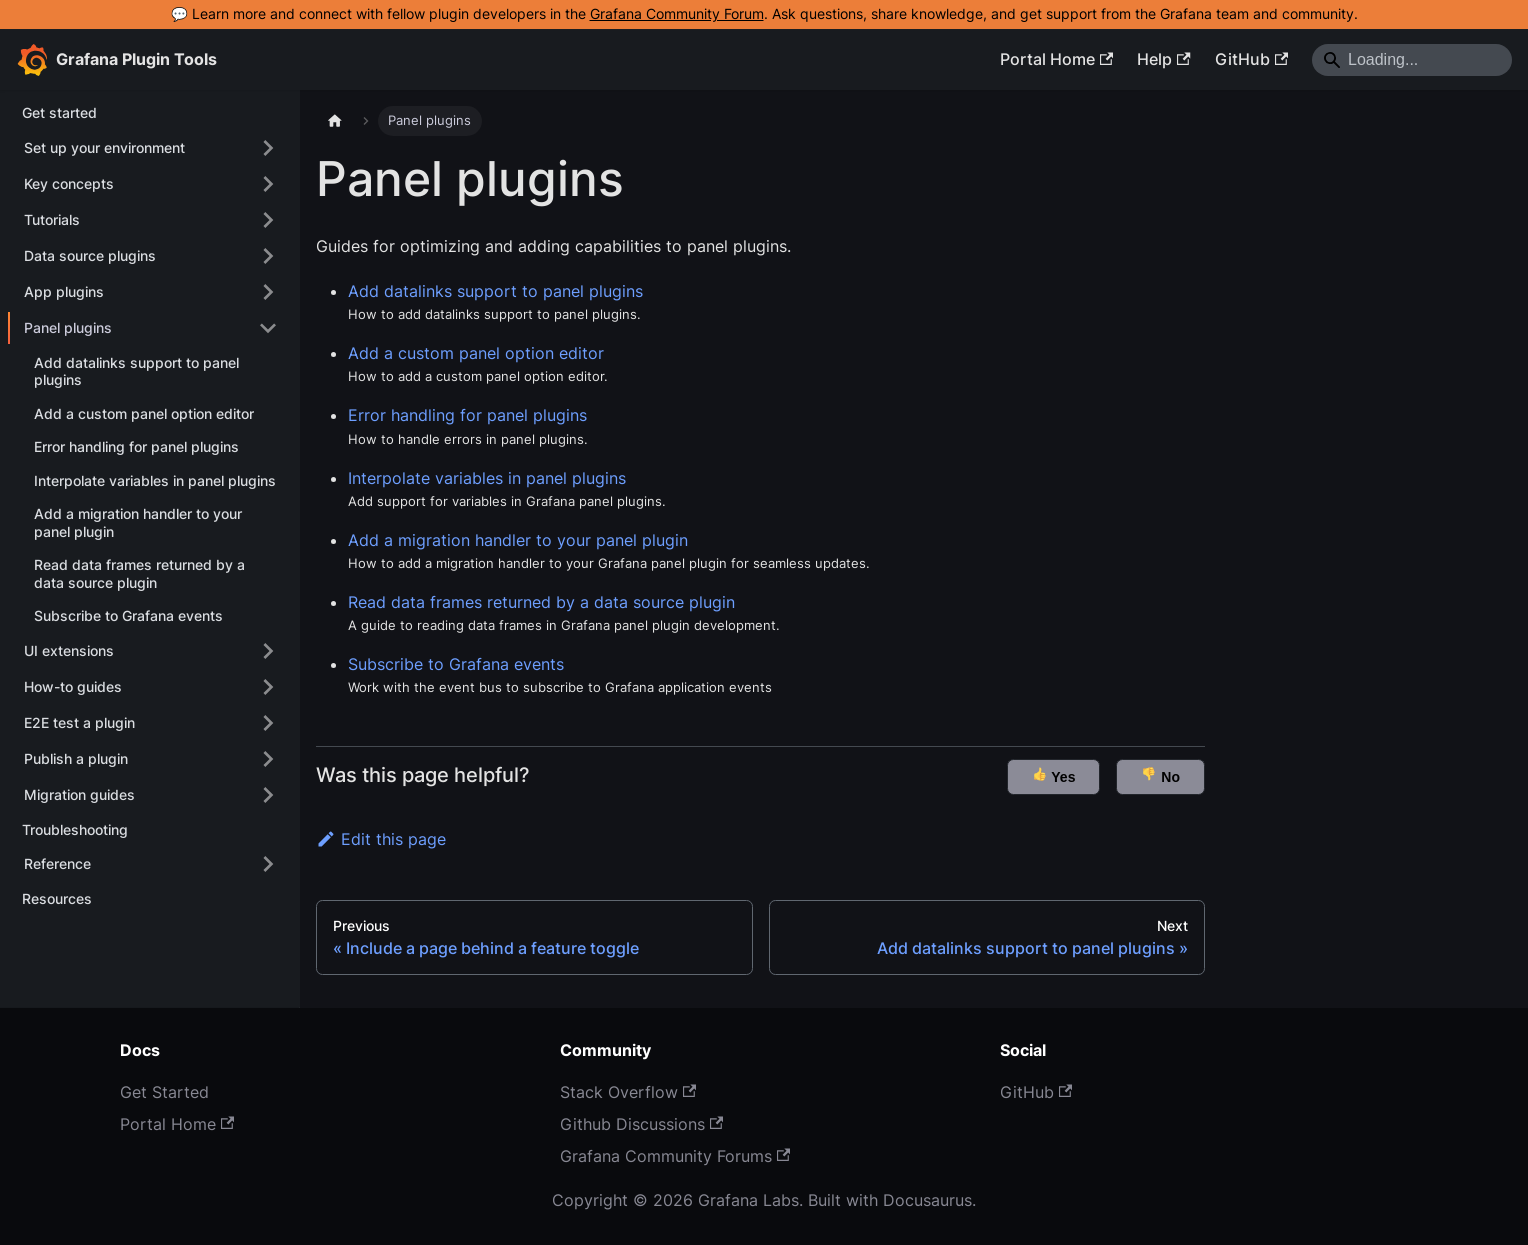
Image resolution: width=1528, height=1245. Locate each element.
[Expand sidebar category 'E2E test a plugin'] (268, 723)
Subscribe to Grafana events (456, 664)
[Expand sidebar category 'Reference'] (268, 864)
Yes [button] (1054, 775)
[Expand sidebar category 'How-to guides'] (268, 687)
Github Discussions (641, 1124)
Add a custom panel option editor (476, 353)
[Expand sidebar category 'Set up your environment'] (268, 148)
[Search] (1412, 60)
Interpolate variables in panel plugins (487, 478)
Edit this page (381, 839)
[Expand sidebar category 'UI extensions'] (268, 651)
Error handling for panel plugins (467, 415)
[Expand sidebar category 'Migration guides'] (268, 795)
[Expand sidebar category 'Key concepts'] (268, 184)
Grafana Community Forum (677, 14)
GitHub (1251, 59)
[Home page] (335, 121)
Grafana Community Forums (675, 1156)
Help (1163, 59)
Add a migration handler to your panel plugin (518, 540)
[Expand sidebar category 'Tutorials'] (268, 220)
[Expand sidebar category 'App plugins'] (268, 292)
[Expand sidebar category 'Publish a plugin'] (268, 759)
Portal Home (1056, 59)
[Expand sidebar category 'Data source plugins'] (268, 256)
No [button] (1160, 775)
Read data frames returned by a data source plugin (541, 602)
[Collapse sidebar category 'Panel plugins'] (268, 328)
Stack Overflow (628, 1092)
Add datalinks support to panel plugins (495, 291)
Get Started (164, 1092)
